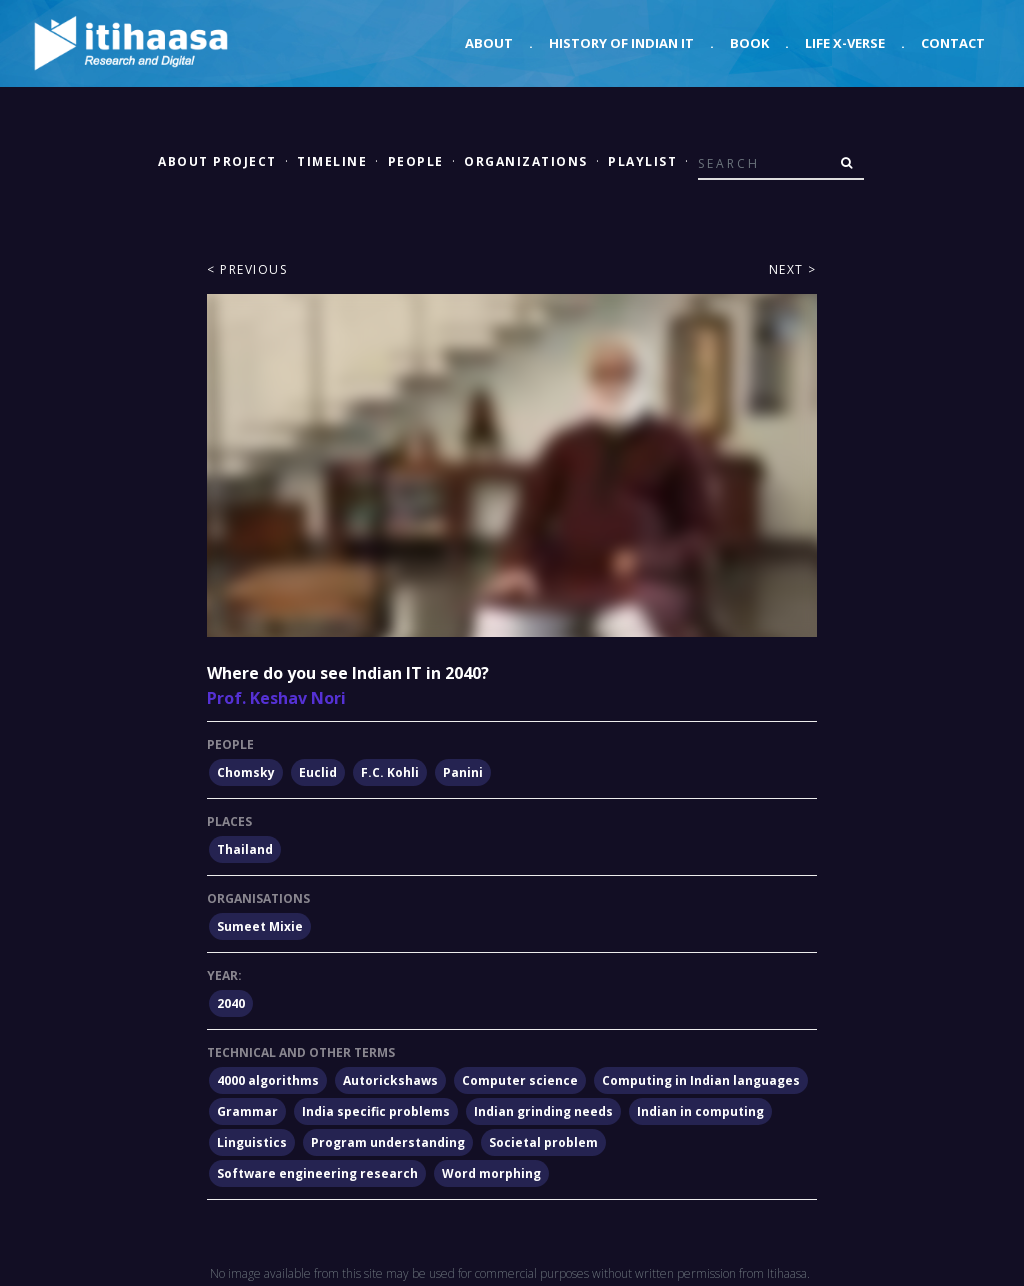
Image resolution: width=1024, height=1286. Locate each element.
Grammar (247, 1111)
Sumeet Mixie (260, 926)
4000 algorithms (268, 1080)
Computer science (520, 1080)
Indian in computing (700, 1111)
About (489, 43)
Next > (793, 269)
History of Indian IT (621, 43)
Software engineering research (317, 1173)
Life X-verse (845, 43)
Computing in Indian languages (701, 1080)
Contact (953, 43)
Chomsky (246, 772)
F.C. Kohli (390, 772)
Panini (463, 772)
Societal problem (543, 1142)
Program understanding (388, 1142)
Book (749, 43)
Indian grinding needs (543, 1111)
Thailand (245, 849)
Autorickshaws (390, 1080)
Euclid (318, 772)
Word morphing (491, 1173)
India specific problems (376, 1111)
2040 (231, 1003)
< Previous (247, 269)
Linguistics (252, 1142)
